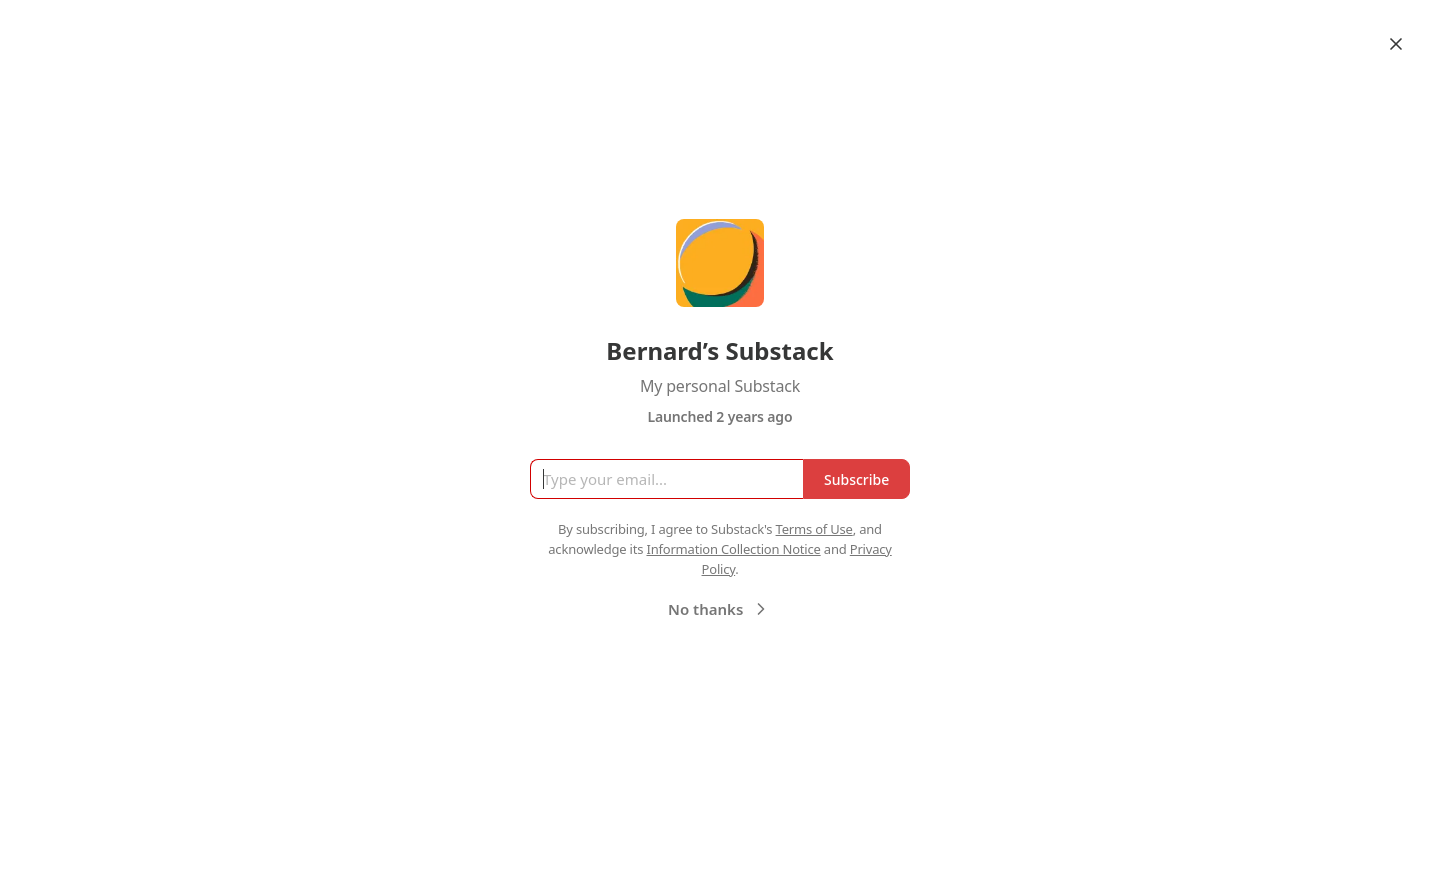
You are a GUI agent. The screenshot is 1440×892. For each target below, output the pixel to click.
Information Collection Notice (733, 549)
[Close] (1396, 44)
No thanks (719, 609)
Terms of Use (814, 529)
